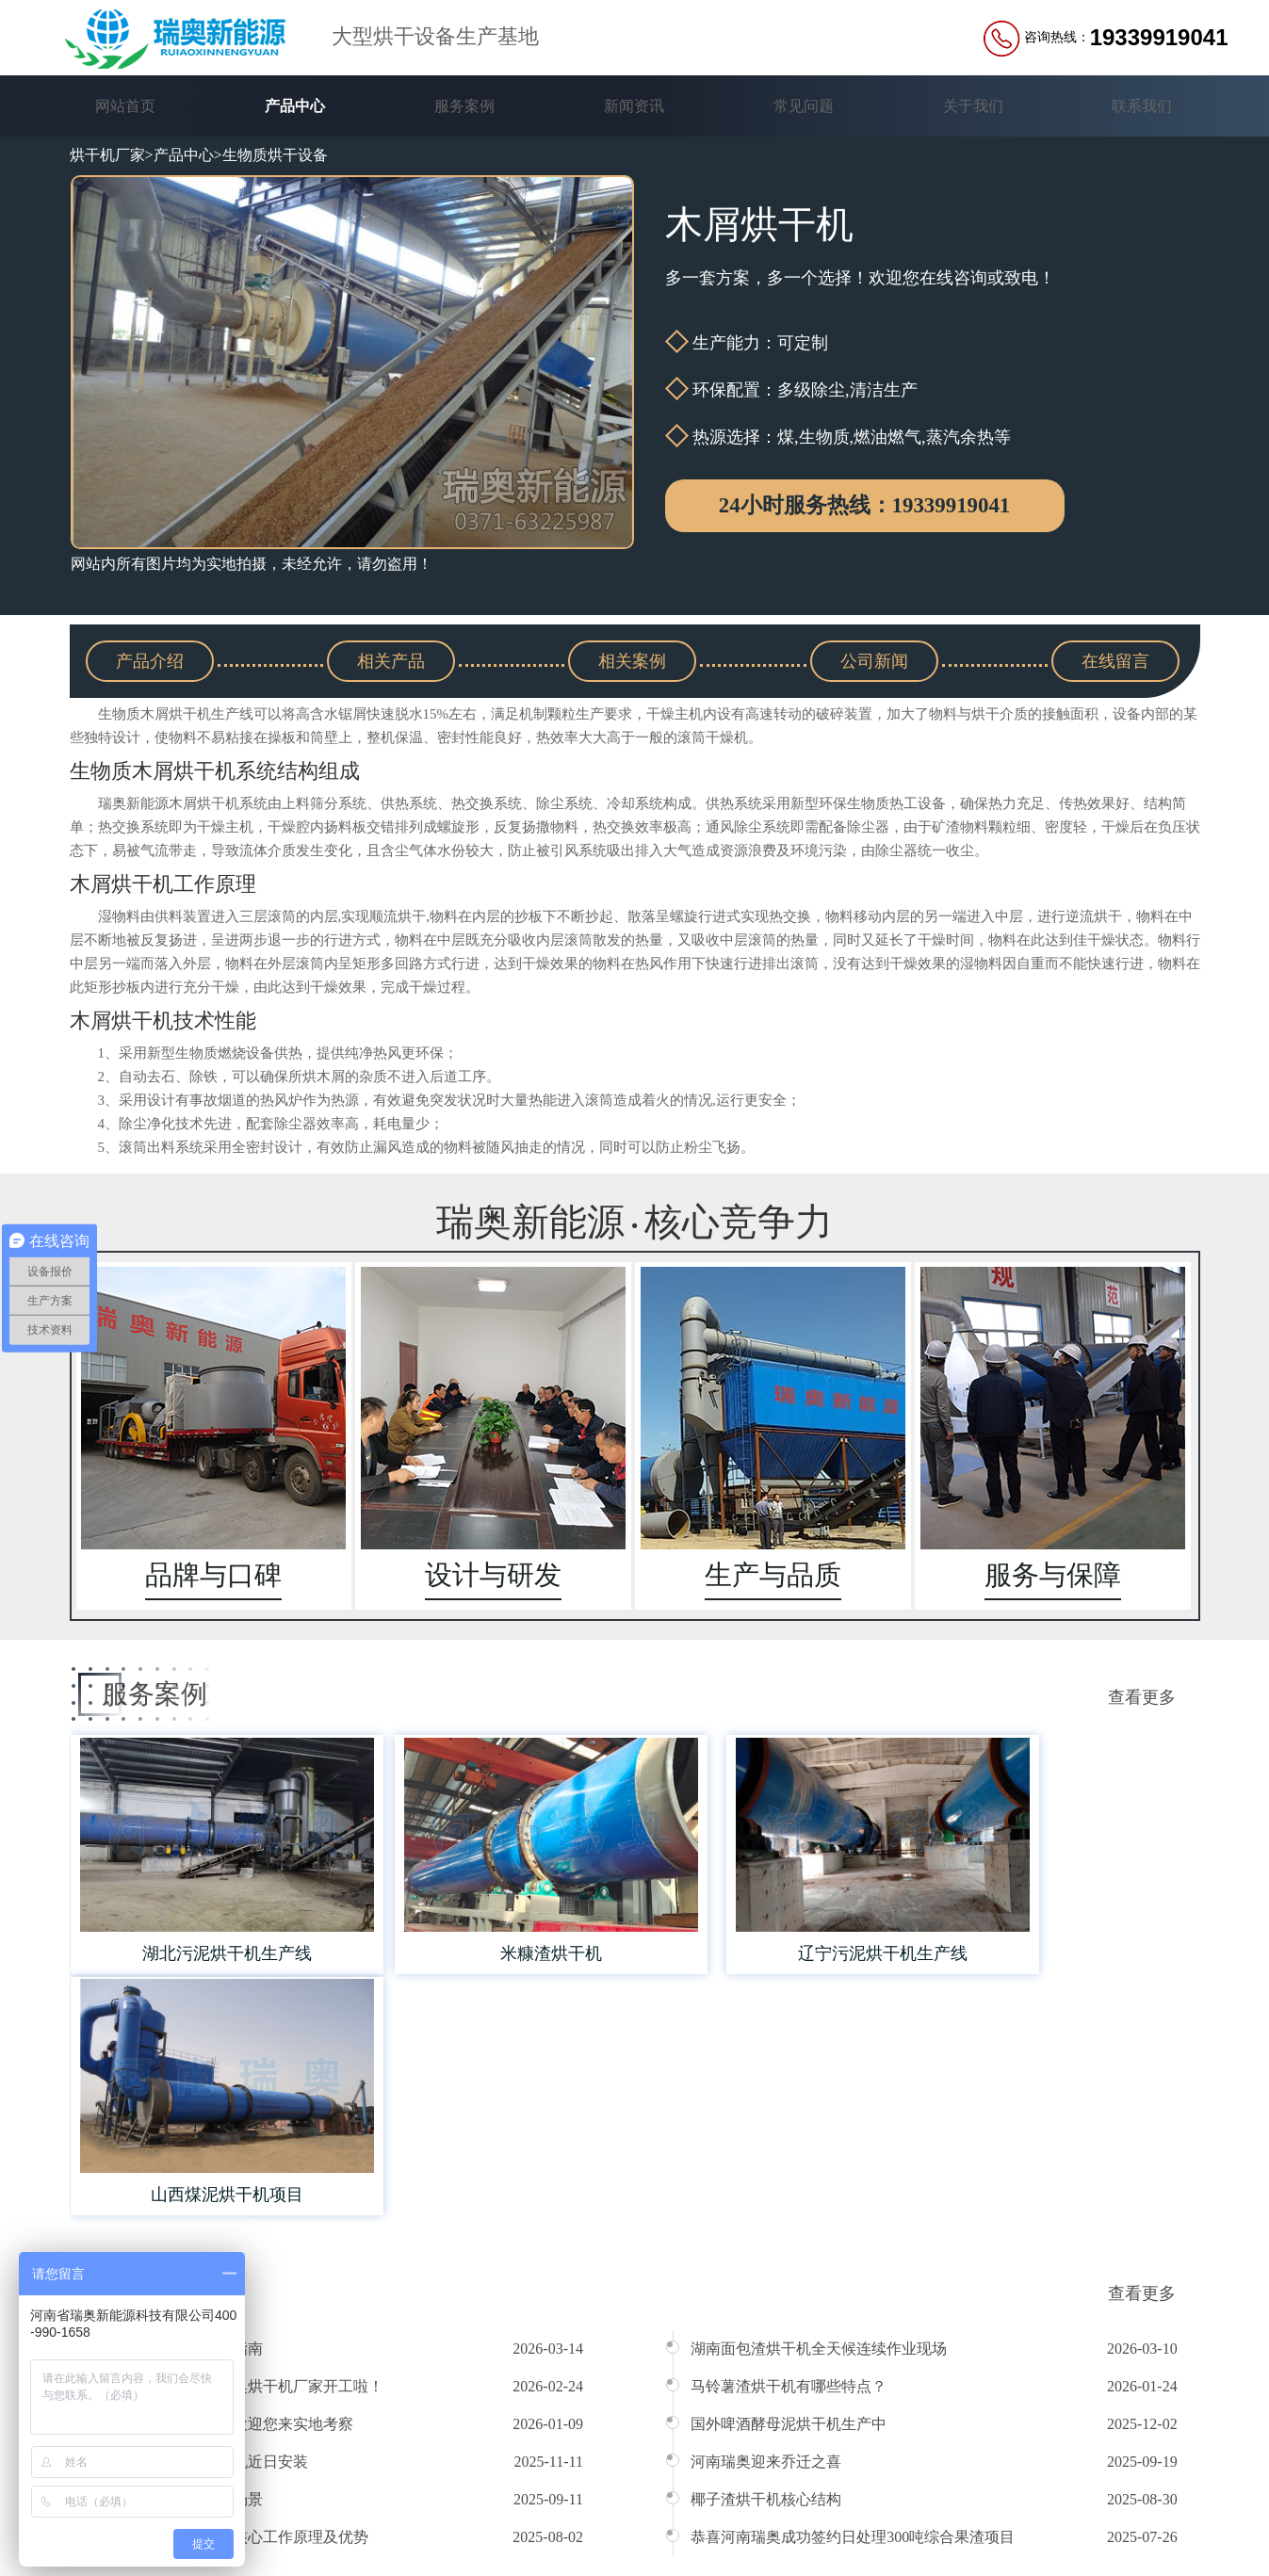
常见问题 (803, 106)
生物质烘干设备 (275, 155)
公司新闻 (874, 660)
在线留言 (1115, 660)
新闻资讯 (634, 106)
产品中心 (295, 106)
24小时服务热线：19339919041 (865, 505)
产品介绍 (150, 660)
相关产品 (391, 660)
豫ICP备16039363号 (518, 2531)
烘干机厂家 (107, 155)
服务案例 (464, 106)
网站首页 (125, 106)
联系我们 (1142, 106)
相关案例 (632, 660)
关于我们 (973, 106)
